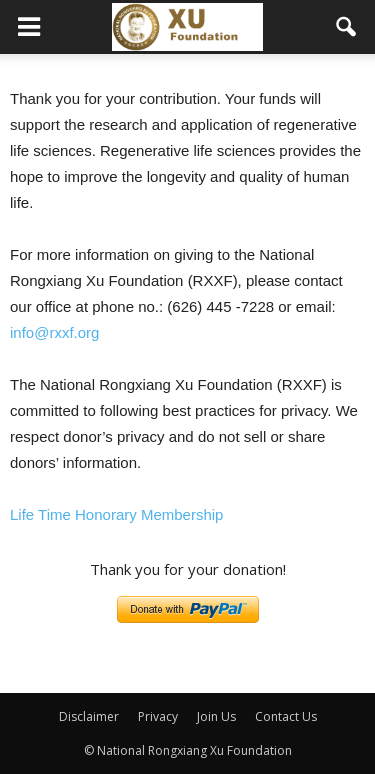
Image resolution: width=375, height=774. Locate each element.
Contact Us (286, 716)
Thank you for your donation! (188, 569)
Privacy (158, 716)
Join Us (216, 716)
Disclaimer (89, 716)
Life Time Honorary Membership (116, 514)
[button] (347, 27)
